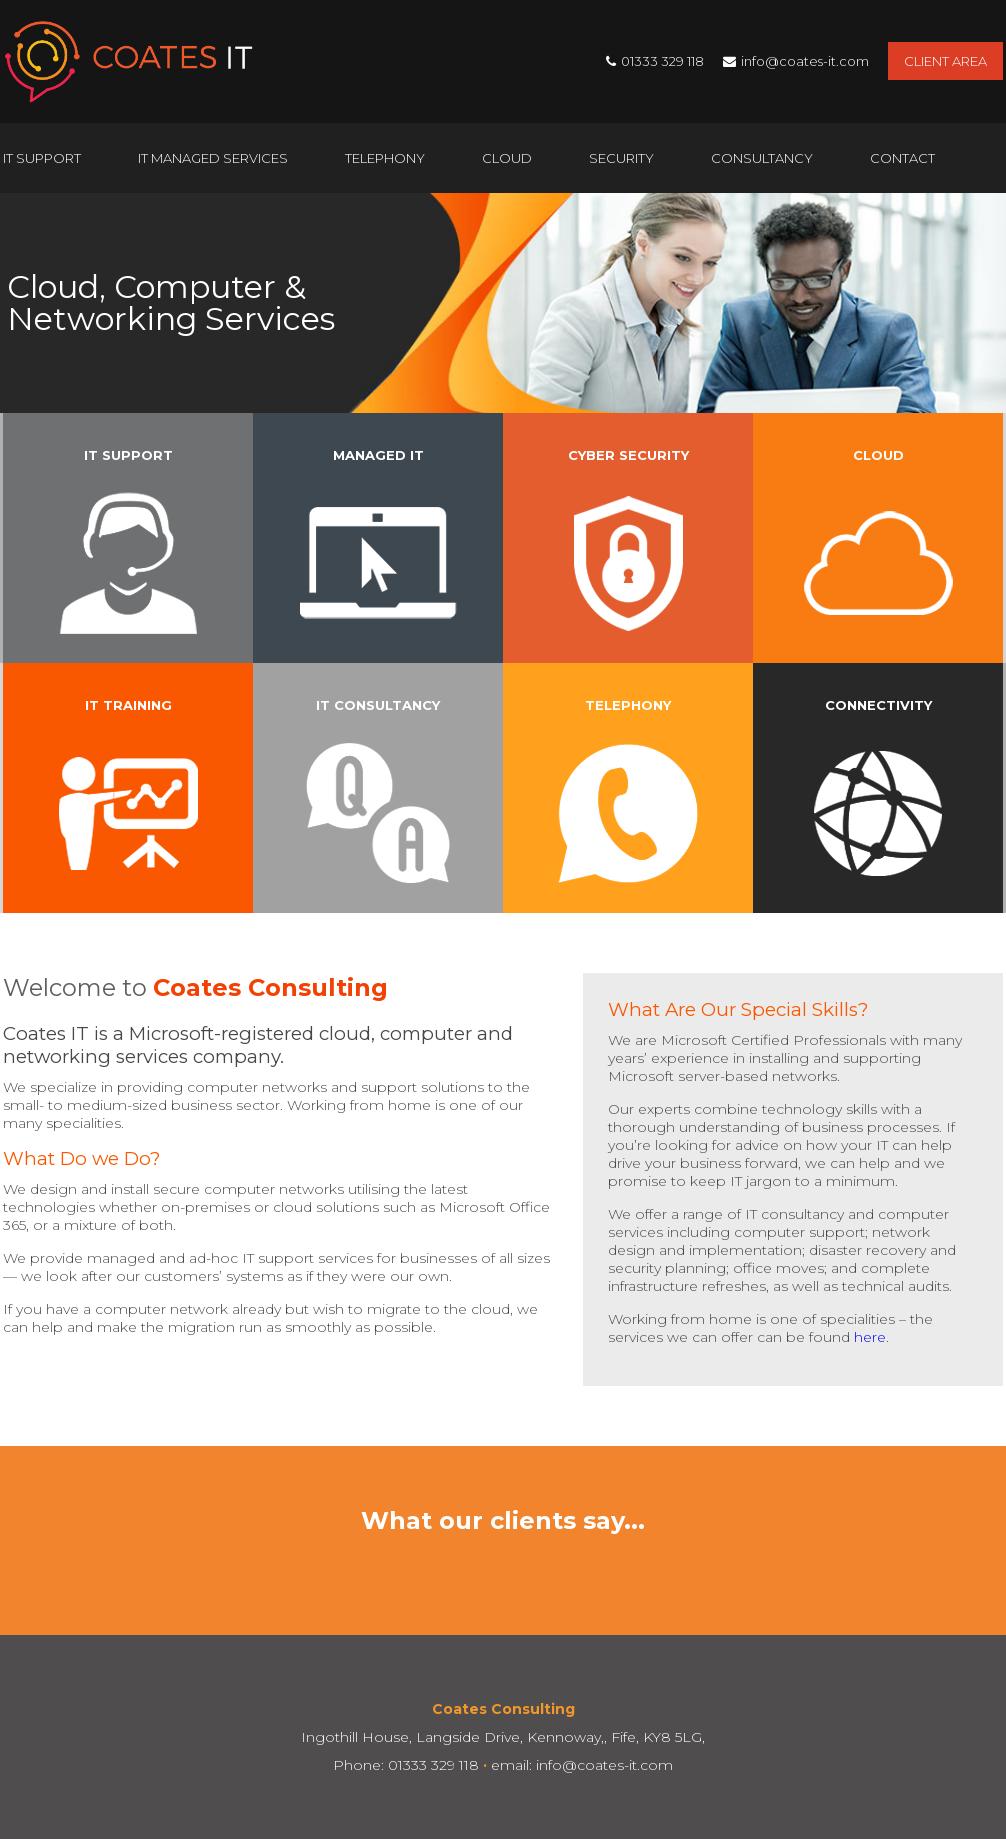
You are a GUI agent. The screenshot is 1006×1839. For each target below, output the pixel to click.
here (870, 1337)
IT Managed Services (213, 158)
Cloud (507, 158)
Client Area (945, 61)
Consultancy (762, 158)
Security (621, 158)
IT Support (42, 158)
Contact (902, 158)
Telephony (385, 158)
